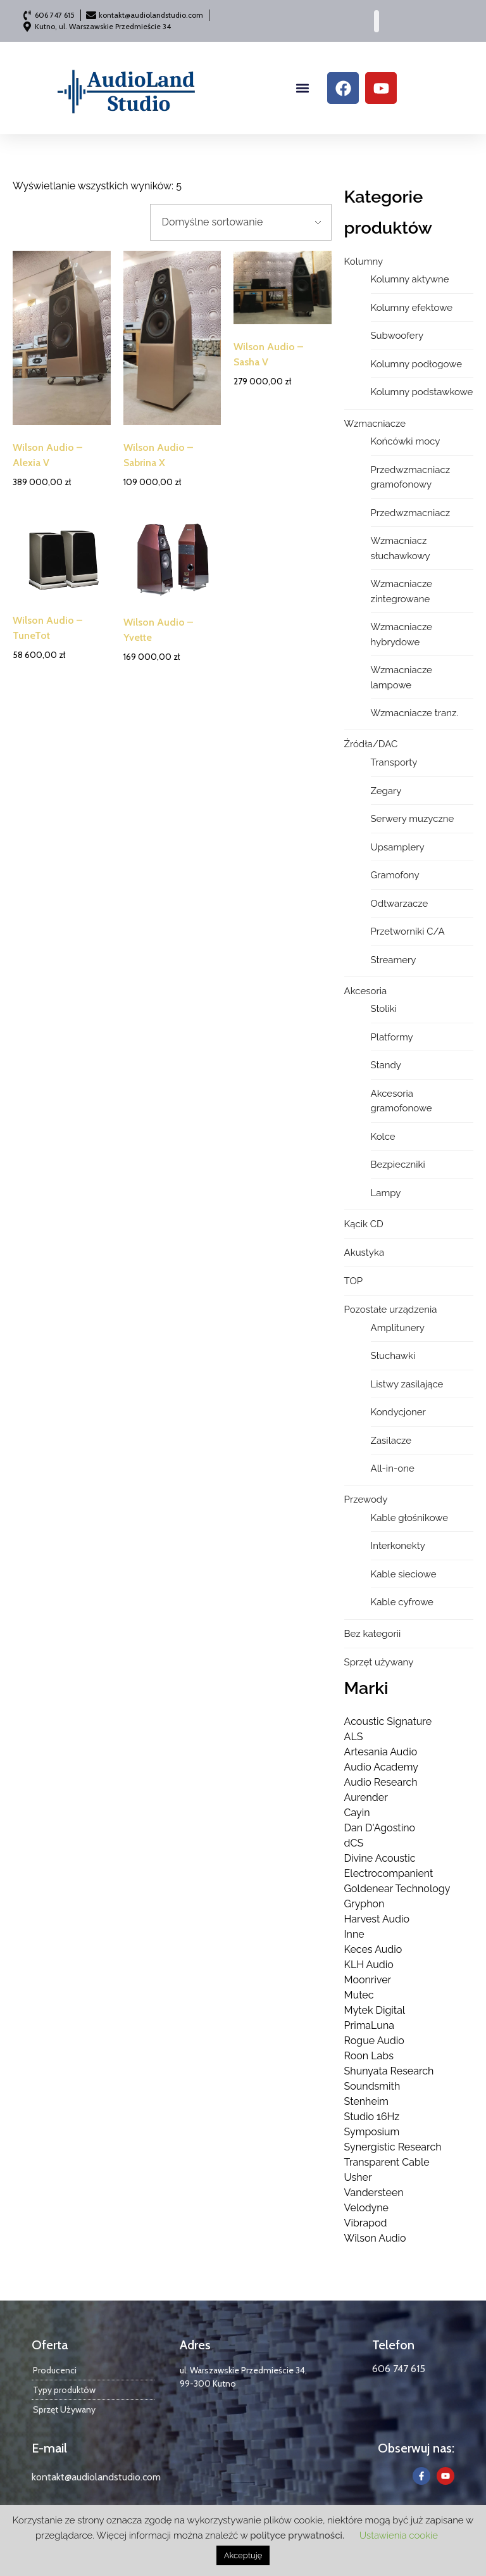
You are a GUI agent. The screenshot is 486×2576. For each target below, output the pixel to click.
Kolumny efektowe (411, 307)
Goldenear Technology (397, 1889)
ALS (353, 1737)
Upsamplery (398, 847)
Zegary (386, 791)
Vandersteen (374, 2193)
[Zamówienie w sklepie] (241, 222)
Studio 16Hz (372, 2117)
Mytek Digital (375, 2010)
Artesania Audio (381, 1752)
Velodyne (366, 2208)
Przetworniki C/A (408, 931)
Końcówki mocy (405, 441)
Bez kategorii (372, 1633)
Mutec (359, 1995)
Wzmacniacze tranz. (415, 713)
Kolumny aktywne (410, 279)
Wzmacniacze (375, 423)
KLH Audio (369, 1965)
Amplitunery (398, 1328)
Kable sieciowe (404, 1574)
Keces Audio (373, 1949)
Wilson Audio (375, 2238)
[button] (302, 88)
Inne (354, 1934)
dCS (354, 1843)
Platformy (392, 1037)
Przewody (366, 1499)
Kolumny (363, 261)
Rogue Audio (374, 2041)
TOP (353, 1281)
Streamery (393, 960)
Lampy (386, 1193)
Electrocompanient (388, 1873)
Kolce (383, 1136)
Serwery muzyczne (412, 818)
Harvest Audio (376, 1919)
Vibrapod (365, 2223)
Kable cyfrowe (402, 1602)
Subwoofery (397, 335)
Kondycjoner (398, 1412)
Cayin (357, 1813)
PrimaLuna (369, 2025)
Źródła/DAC (371, 744)
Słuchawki (393, 1355)
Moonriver (368, 1980)
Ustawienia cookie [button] (398, 2535)
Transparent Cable (387, 2162)
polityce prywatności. (297, 2535)
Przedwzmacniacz (411, 513)
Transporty (394, 762)
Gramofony (395, 875)
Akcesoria (365, 991)
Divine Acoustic (380, 1858)
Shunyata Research (389, 2071)
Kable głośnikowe (410, 1518)
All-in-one (392, 1468)
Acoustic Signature (388, 1721)
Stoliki (384, 1008)
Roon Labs (369, 2056)
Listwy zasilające (407, 1384)
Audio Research (381, 1782)
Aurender (366, 1797)
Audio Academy (381, 1767)
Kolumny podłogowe (416, 364)
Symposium (372, 2132)
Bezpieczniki (398, 1164)
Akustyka (364, 1252)
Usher (358, 2177)
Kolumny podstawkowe (422, 392)
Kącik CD (363, 1224)
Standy (386, 1065)
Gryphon (364, 1904)
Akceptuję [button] (243, 2555)
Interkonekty (398, 1545)
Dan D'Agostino (379, 1828)
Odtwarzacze (399, 903)
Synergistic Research (393, 2147)
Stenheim (366, 2101)
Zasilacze (391, 1440)
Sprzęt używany (379, 1662)
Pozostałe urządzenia (390, 1309)
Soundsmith (372, 2086)
